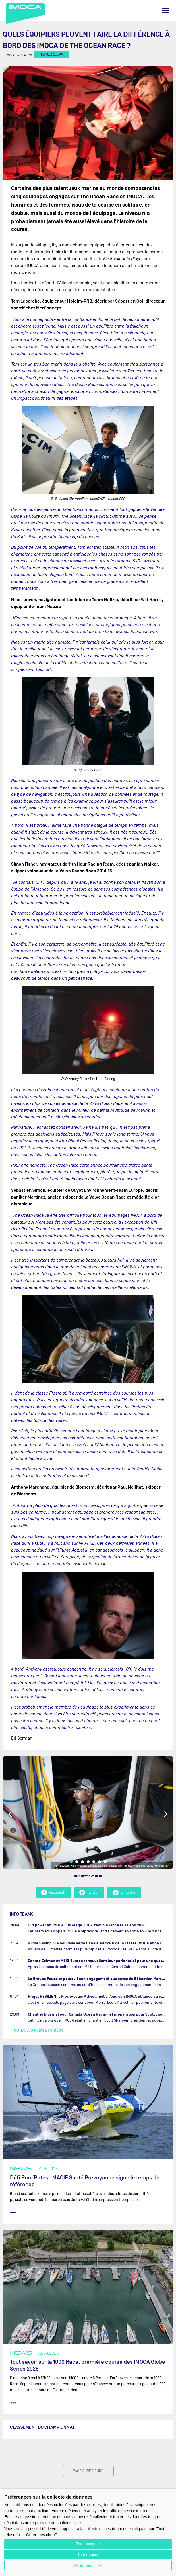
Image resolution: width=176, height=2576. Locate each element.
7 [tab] (105, 1861)
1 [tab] (71, 1861)
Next (165, 1814)
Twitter (89, 1892)
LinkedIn (124, 1892)
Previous (10, 1814)
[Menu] (165, 10)
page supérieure (88, 2471)
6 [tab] (99, 1861)
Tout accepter (88, 2544)
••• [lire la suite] (13, 2212)
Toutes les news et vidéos (37, 2030)
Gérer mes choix (88, 2565)
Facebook (53, 1892)
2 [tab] (76, 1861)
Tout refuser (88, 2554)
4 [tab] (88, 1861)
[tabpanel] (88, 1812)
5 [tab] (93, 1861)
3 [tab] (82, 1861)
